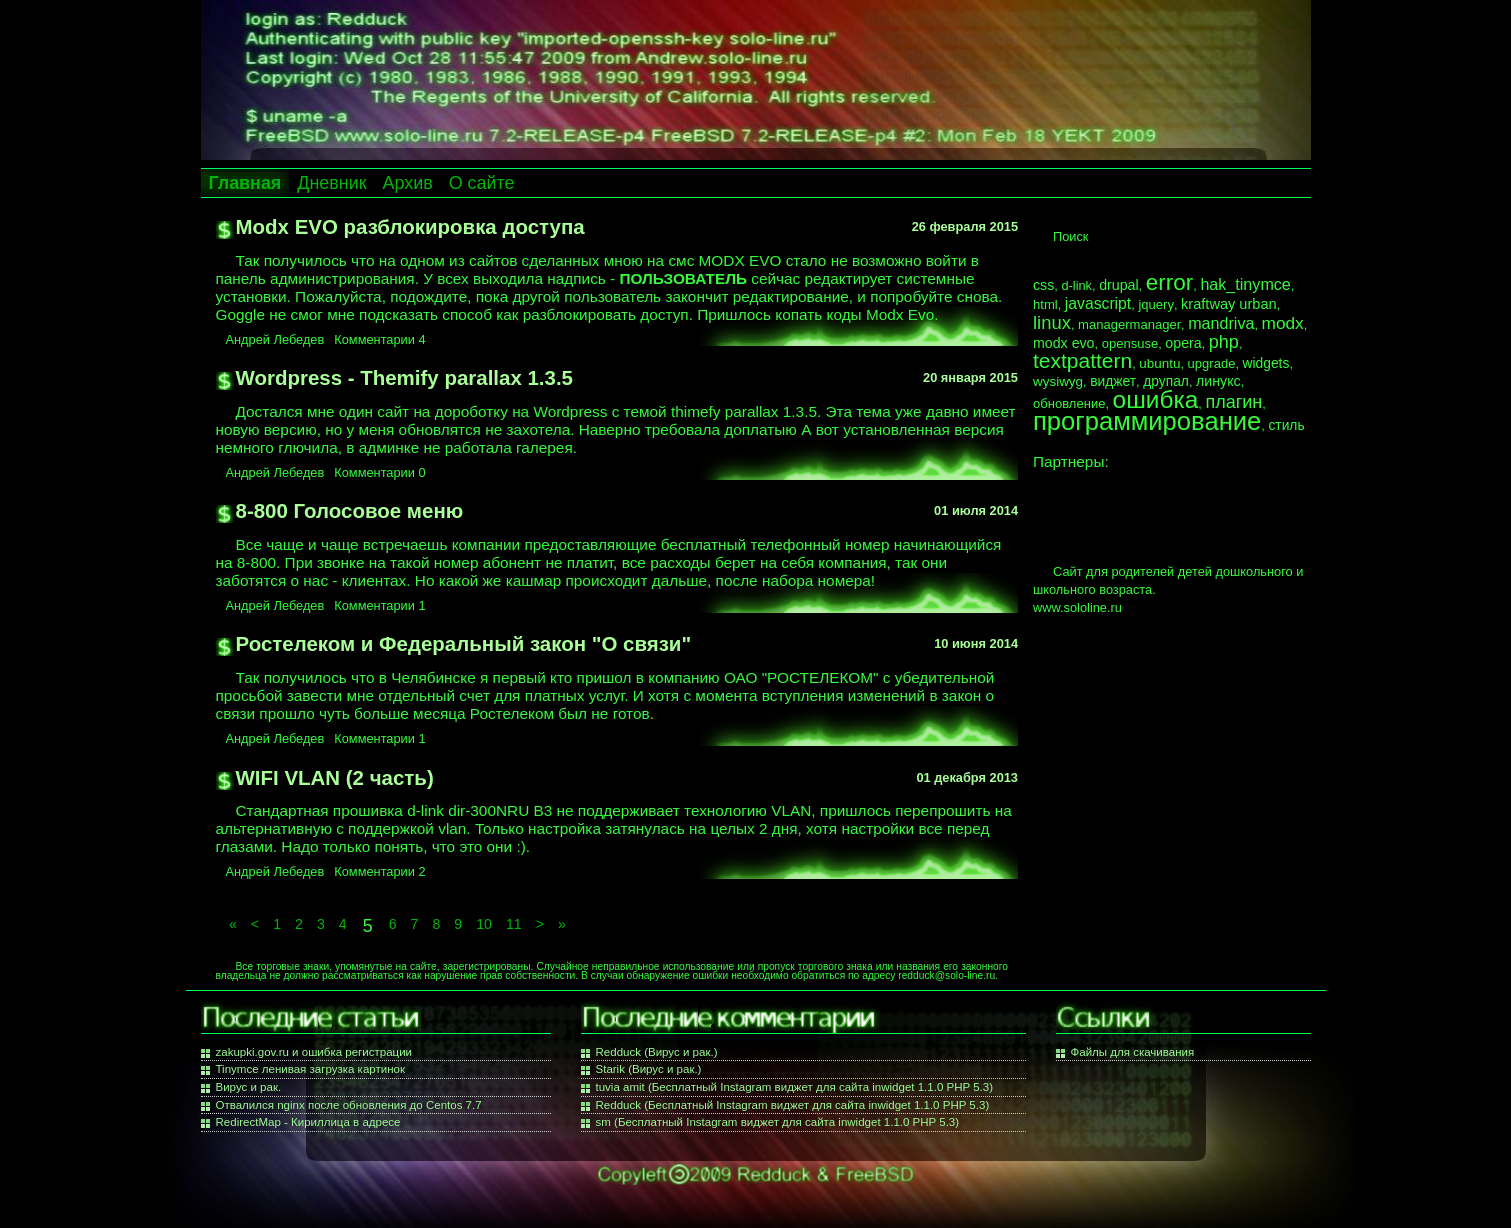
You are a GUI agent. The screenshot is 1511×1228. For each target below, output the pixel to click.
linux (1052, 322)
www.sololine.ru (1077, 607)
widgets (1266, 363)
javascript (1098, 303)
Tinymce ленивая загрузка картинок (310, 1069)
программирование (1147, 421)
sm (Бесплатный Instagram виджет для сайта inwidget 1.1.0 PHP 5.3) (778, 1122)
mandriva (1221, 323)
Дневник (331, 183)
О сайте (482, 183)
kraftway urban (1229, 304)
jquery (1156, 304)
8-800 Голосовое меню (350, 510)
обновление (1069, 403)
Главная (245, 183)
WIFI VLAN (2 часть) (335, 777)
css (1043, 285)
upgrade (1212, 363)
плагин (1233, 402)
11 (514, 924)
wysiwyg (1058, 381)
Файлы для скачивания (1133, 1052)
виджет (1113, 381)
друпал (1166, 381)
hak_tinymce (1245, 284)
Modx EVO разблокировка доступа (410, 226)
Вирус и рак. (249, 1087)
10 (484, 924)
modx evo (1064, 343)
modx (1283, 323)
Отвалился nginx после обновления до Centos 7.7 (349, 1105)
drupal (1118, 285)
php (1224, 342)
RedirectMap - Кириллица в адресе (308, 1122)
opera (1183, 343)
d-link (1076, 285)
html (1045, 304)
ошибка (1156, 399)
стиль (1286, 425)
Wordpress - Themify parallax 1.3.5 (404, 377)
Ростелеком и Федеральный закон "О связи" (464, 643)
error (1170, 282)
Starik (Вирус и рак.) (649, 1069)
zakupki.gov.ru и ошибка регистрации (314, 1052)
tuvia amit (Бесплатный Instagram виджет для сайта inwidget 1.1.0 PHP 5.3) (795, 1087)
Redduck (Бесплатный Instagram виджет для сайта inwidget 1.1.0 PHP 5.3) (793, 1105)
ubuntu (1159, 363)
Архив (408, 183)
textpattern (1082, 360)
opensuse (1130, 343)
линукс (1218, 381)
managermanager (1129, 324)
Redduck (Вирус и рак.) (657, 1052)
